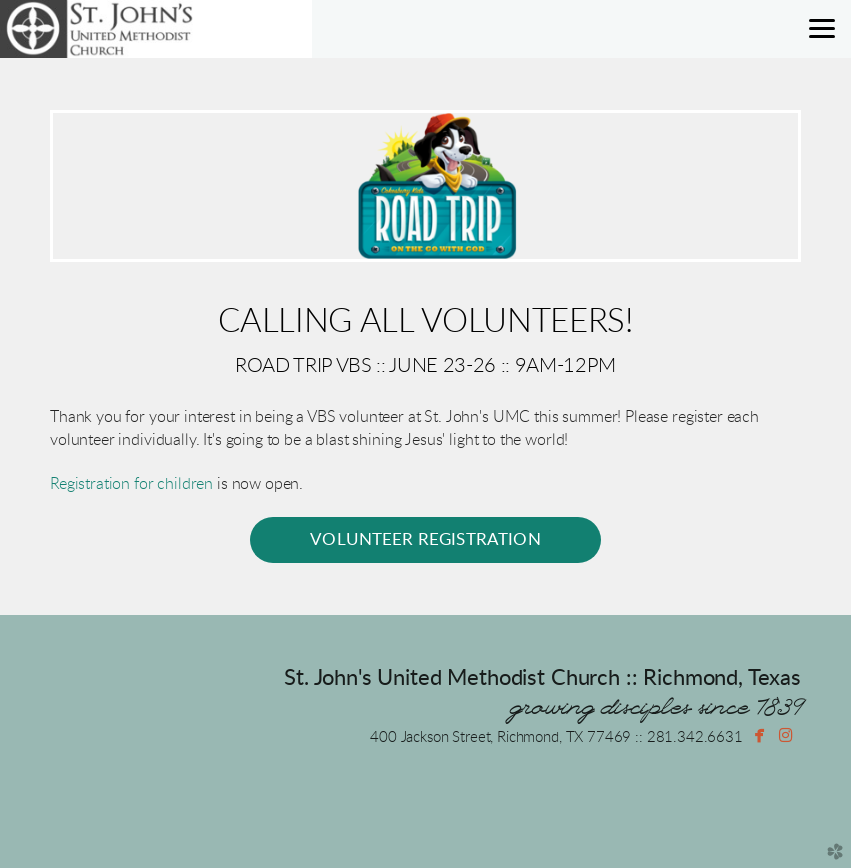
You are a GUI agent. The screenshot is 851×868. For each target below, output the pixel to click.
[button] (425, 540)
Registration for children (131, 484)
